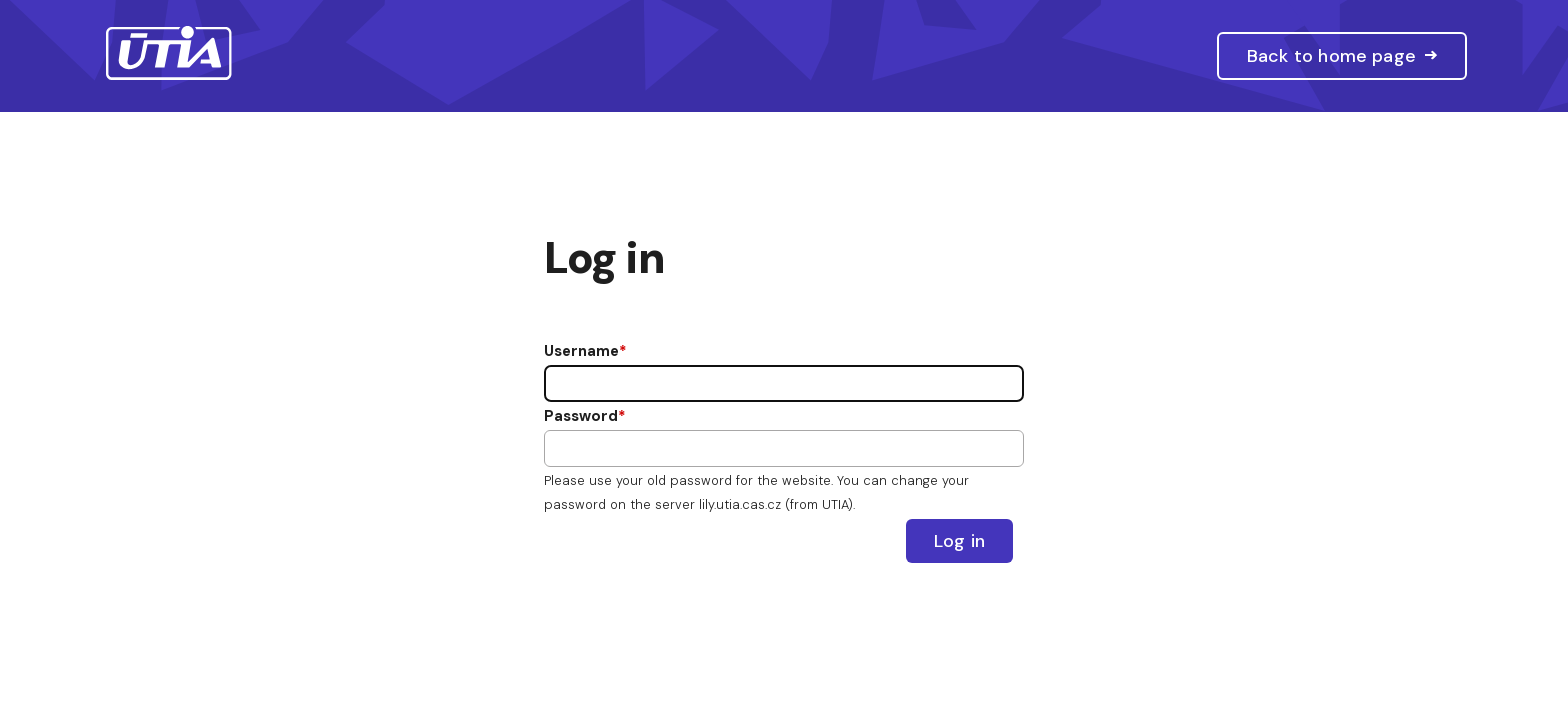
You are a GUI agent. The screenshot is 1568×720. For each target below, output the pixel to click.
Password (581, 416)
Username (581, 351)
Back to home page (1331, 56)
